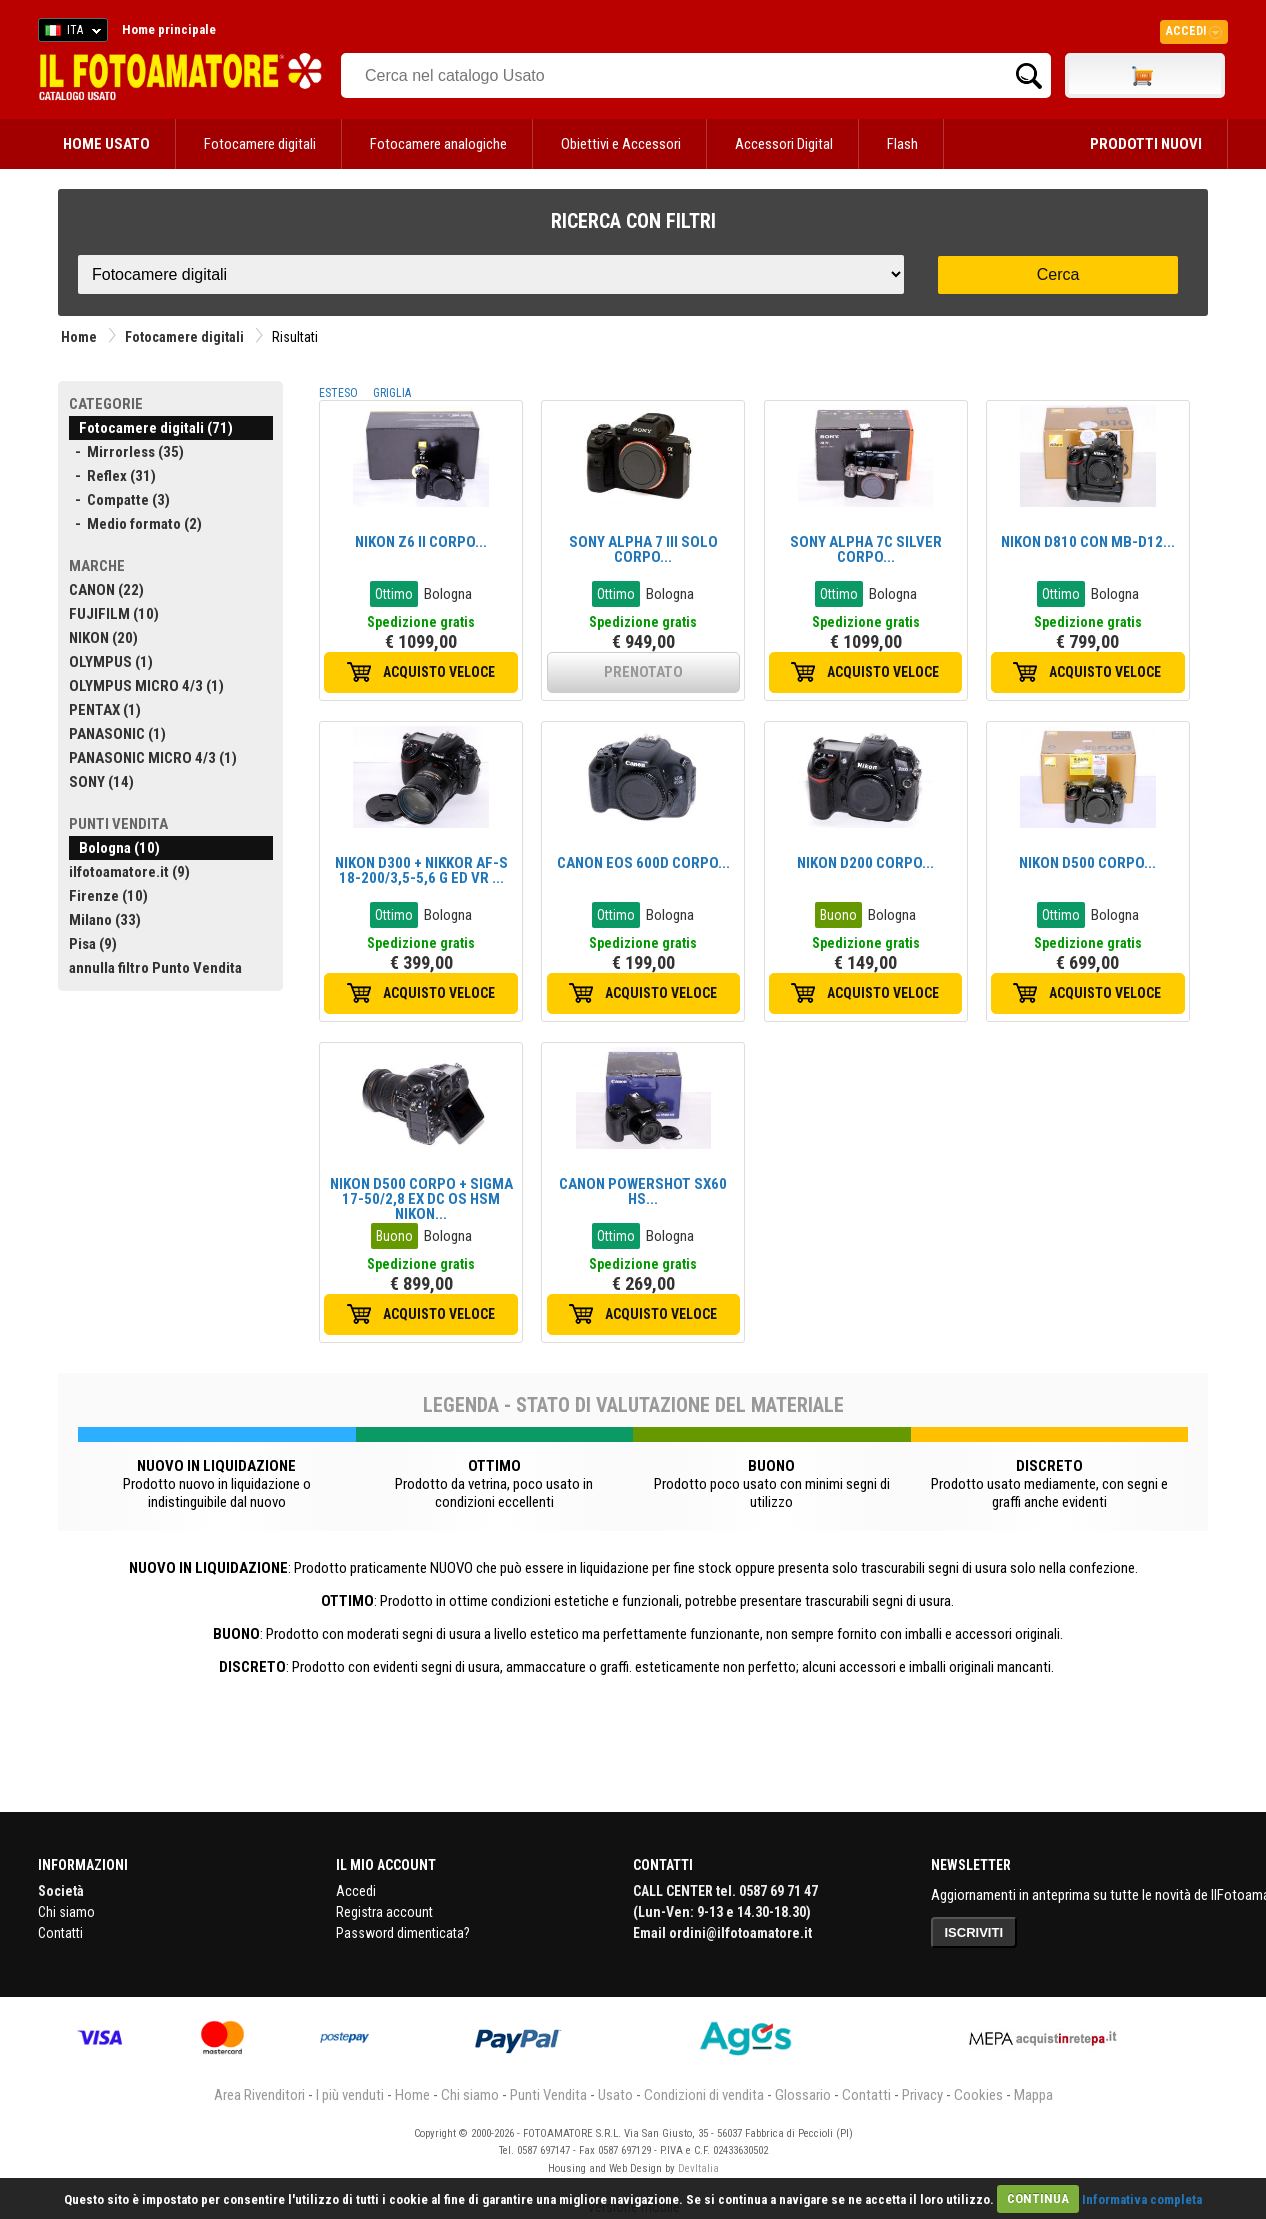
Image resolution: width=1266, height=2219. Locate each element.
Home (79, 337)
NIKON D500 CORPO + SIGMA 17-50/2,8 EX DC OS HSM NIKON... (421, 1199)
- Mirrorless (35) (126, 452)
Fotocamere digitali (260, 144)
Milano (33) (105, 920)
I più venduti (350, 2095)
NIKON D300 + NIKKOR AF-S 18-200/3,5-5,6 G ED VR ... (421, 870)
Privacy (922, 2095)
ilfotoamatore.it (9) (129, 872)
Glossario (803, 2095)
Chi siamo (66, 1912)
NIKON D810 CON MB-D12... (1088, 542)
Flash (902, 144)
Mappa (1033, 2095)
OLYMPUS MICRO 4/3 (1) (146, 686)
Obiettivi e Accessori (621, 144)
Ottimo (394, 594)
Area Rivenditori (259, 2095)
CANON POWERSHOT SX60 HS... (643, 1191)
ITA (69, 33)
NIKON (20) (103, 638)
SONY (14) (101, 782)
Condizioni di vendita (704, 2095)
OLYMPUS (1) (111, 662)
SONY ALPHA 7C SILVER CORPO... (866, 549)
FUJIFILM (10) (114, 614)
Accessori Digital (784, 144)
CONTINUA (1038, 2198)
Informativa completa (1142, 2198)
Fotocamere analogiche (438, 144)
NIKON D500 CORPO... (1087, 863)
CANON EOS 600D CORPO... (643, 863)
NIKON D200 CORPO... (865, 863)
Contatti (60, 1933)
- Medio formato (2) (135, 524)
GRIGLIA (392, 393)
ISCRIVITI (974, 1932)
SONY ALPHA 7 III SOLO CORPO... (643, 549)
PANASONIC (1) (117, 734)
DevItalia (698, 2168)
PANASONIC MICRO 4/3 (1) (153, 758)
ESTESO (338, 393)
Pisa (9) (93, 944)
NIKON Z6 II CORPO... (421, 542)
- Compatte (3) (119, 500)
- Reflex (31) (112, 476)
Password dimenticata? (403, 1933)
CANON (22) (106, 590)
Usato (615, 2095)
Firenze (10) (108, 896)
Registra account (384, 1912)
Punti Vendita (548, 2095)
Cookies (978, 2095)
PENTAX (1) (105, 710)
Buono (838, 915)
